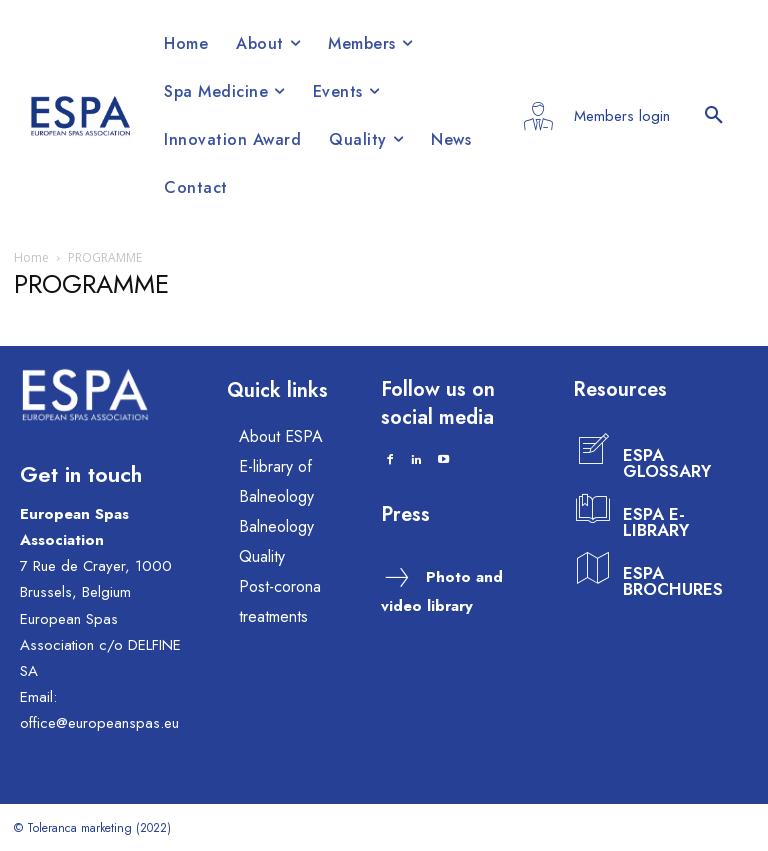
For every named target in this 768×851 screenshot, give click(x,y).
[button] (714, 116)
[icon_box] (649, 450)
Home (31, 257)
